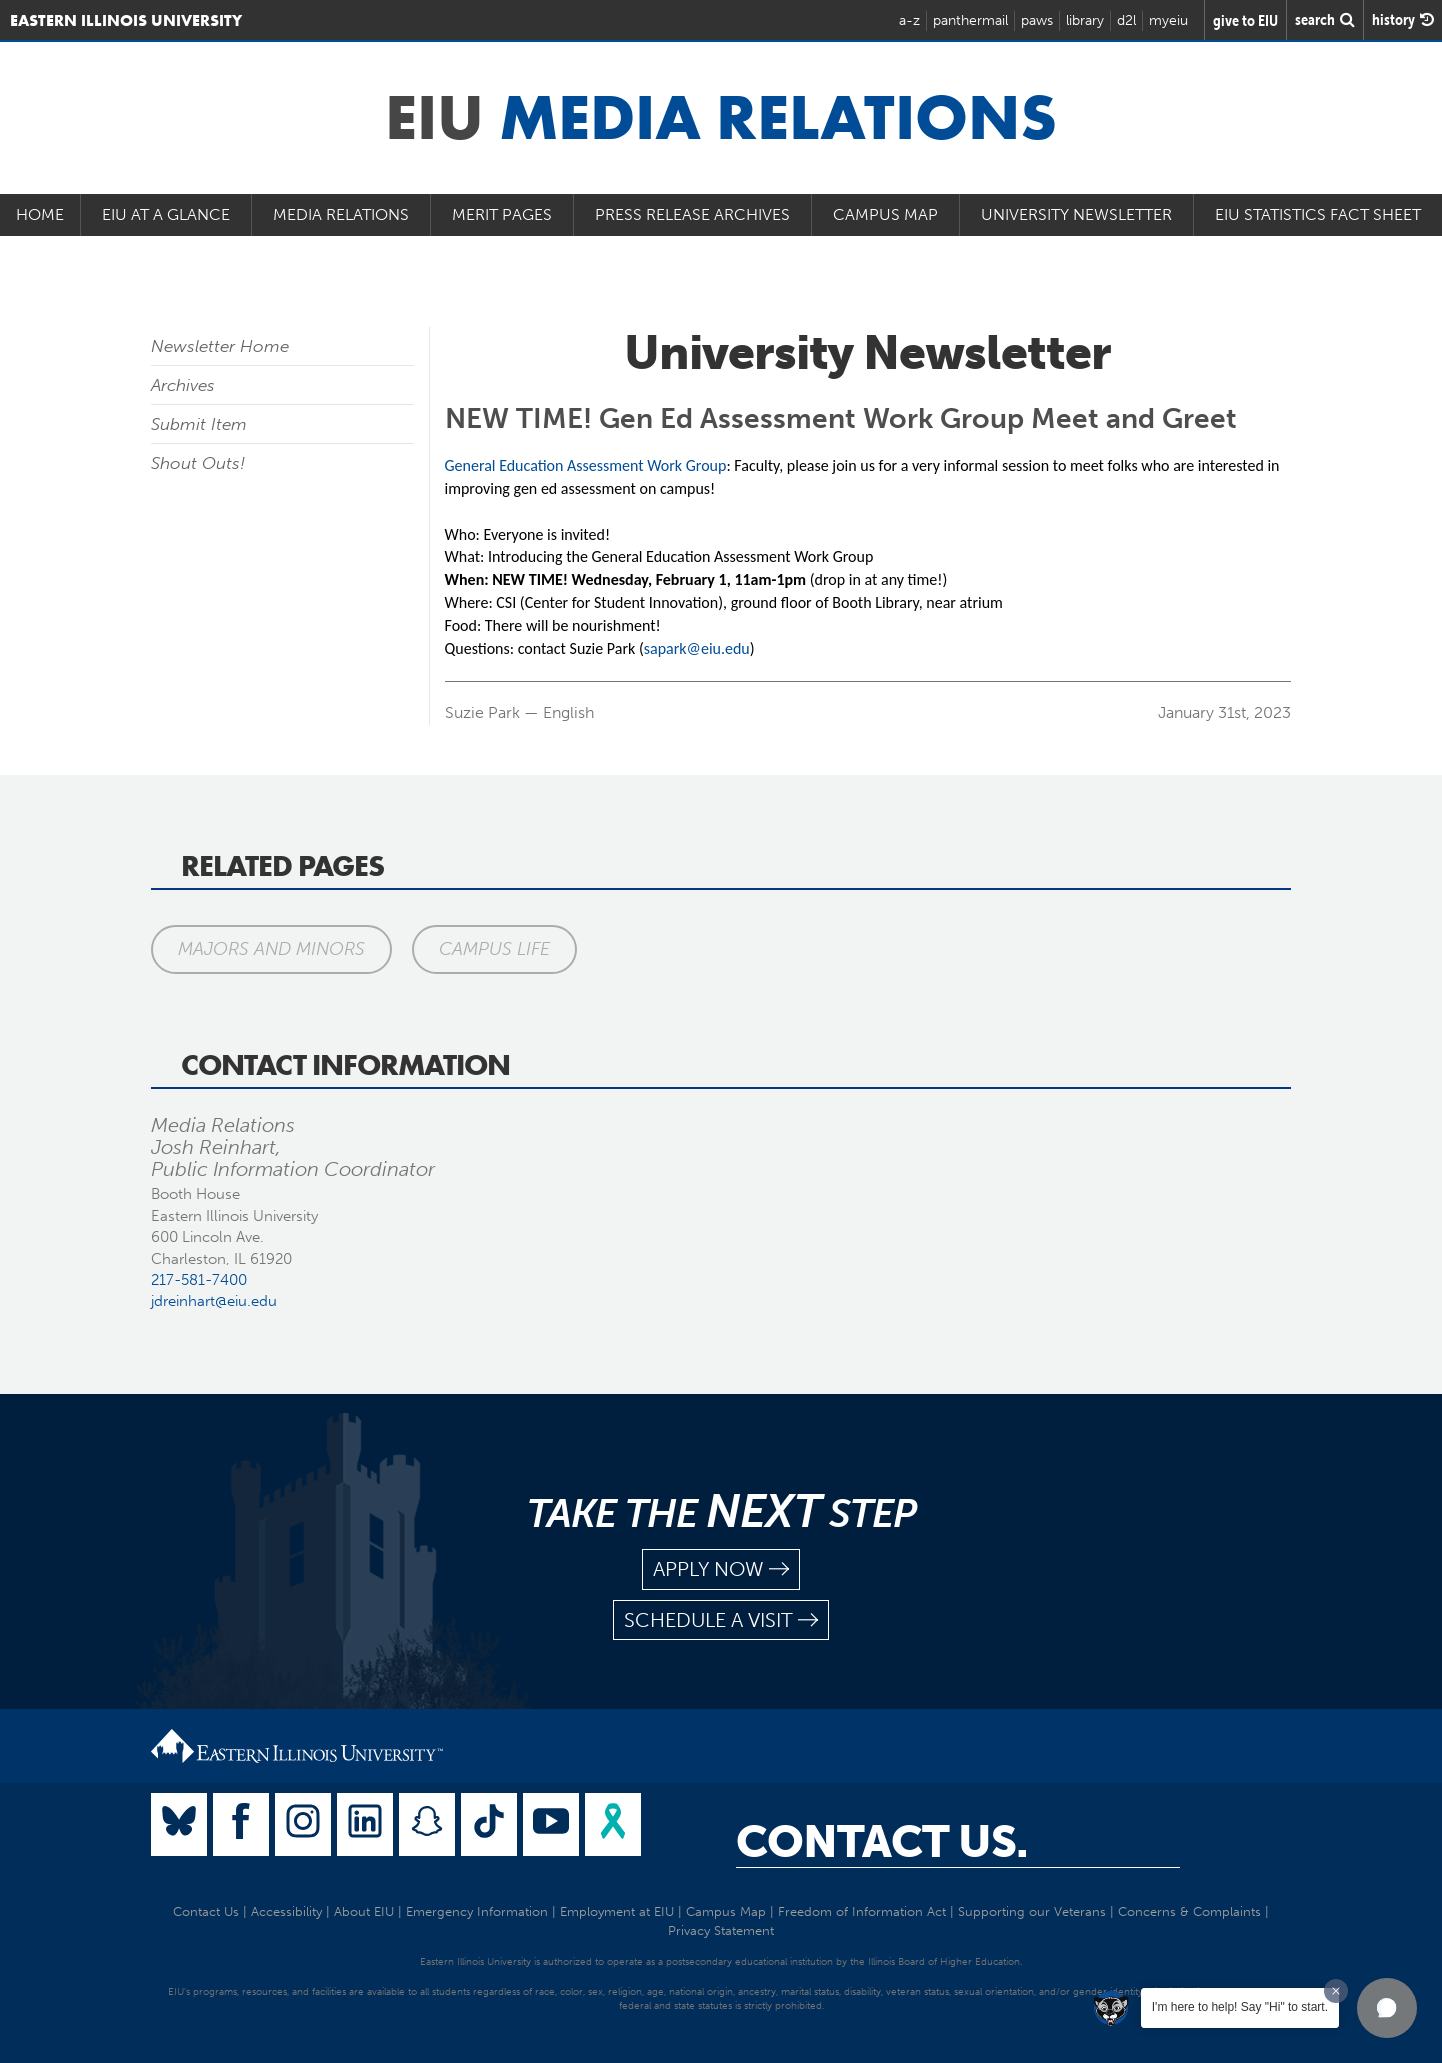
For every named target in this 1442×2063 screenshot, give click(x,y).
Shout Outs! (198, 463)
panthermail (970, 20)
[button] (1387, 2008)
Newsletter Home (220, 346)
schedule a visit (721, 1620)
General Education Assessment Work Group (586, 465)
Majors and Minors (271, 949)
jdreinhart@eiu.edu (214, 1301)
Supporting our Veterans (1032, 1911)
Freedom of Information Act (862, 1911)
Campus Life (494, 949)
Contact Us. (882, 1842)
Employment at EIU (617, 1911)
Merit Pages (502, 214)
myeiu (1168, 20)
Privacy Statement (721, 1930)
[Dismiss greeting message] (1336, 1991)
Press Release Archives (692, 214)
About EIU (364, 1911)
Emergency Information (477, 1911)
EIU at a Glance (166, 214)
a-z (909, 20)
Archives (183, 385)
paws (1037, 20)
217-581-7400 (199, 1280)
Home (40, 214)
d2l (1126, 20)
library (1085, 20)
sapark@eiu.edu (697, 648)
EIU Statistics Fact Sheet (1318, 214)
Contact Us (206, 1911)
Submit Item (199, 424)
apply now (721, 1569)
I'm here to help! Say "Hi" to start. (1240, 2007)
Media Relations (341, 214)
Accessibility (286, 1911)
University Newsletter (1076, 214)
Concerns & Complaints (1189, 1911)
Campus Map (885, 214)
